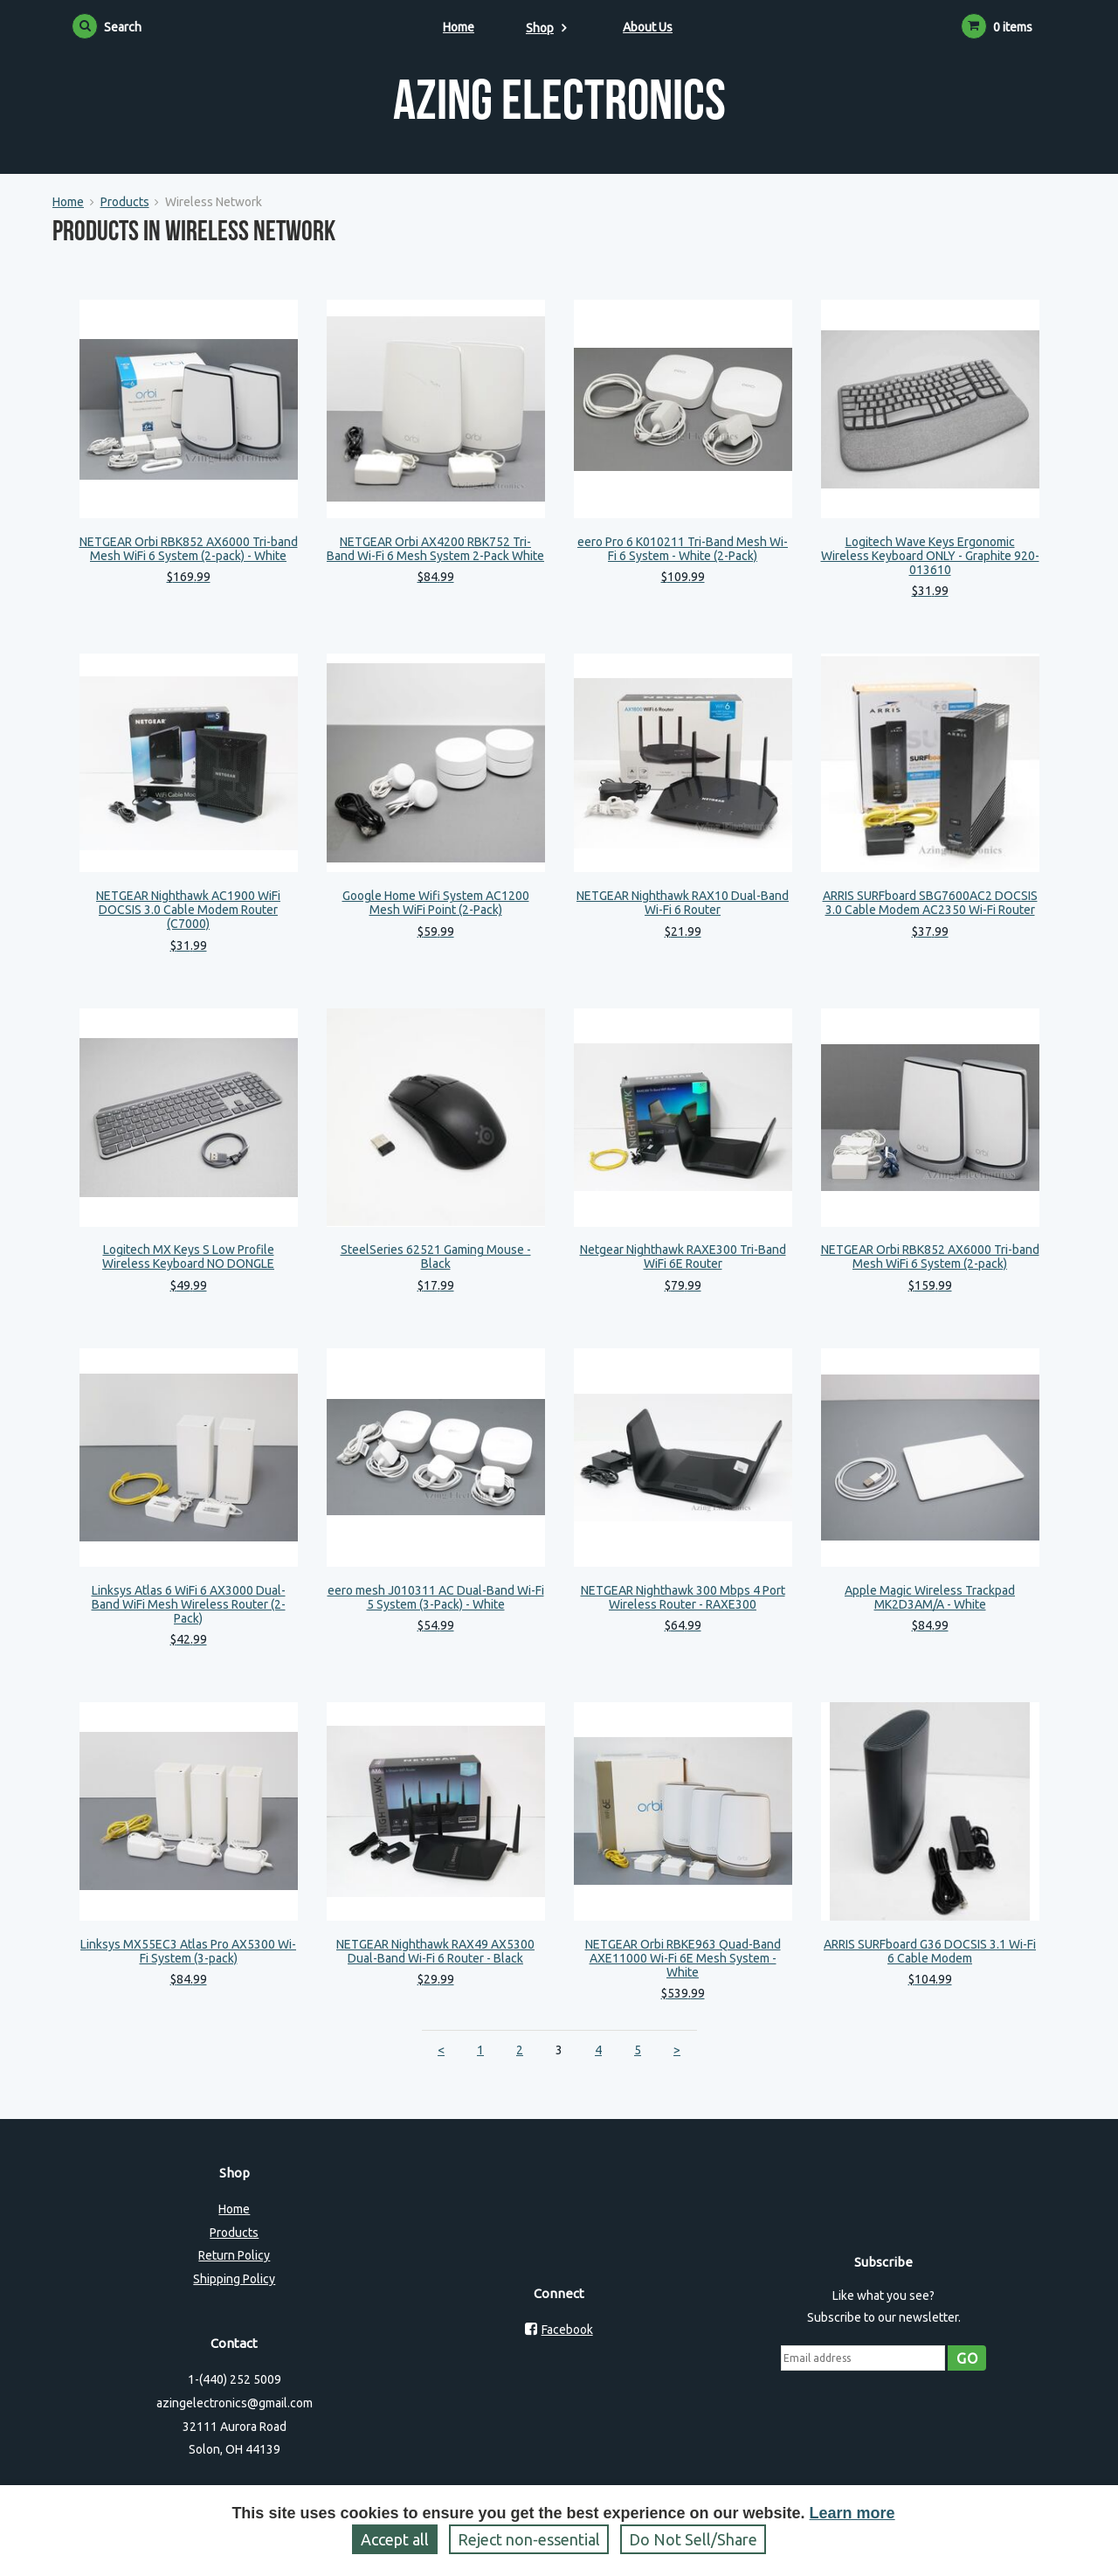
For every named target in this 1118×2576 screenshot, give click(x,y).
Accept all (395, 2539)
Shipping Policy (234, 2279)
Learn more (852, 2513)
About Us (648, 27)
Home (458, 27)
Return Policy (234, 2255)
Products (124, 202)
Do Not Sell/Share (693, 2539)
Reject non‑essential (529, 2539)
